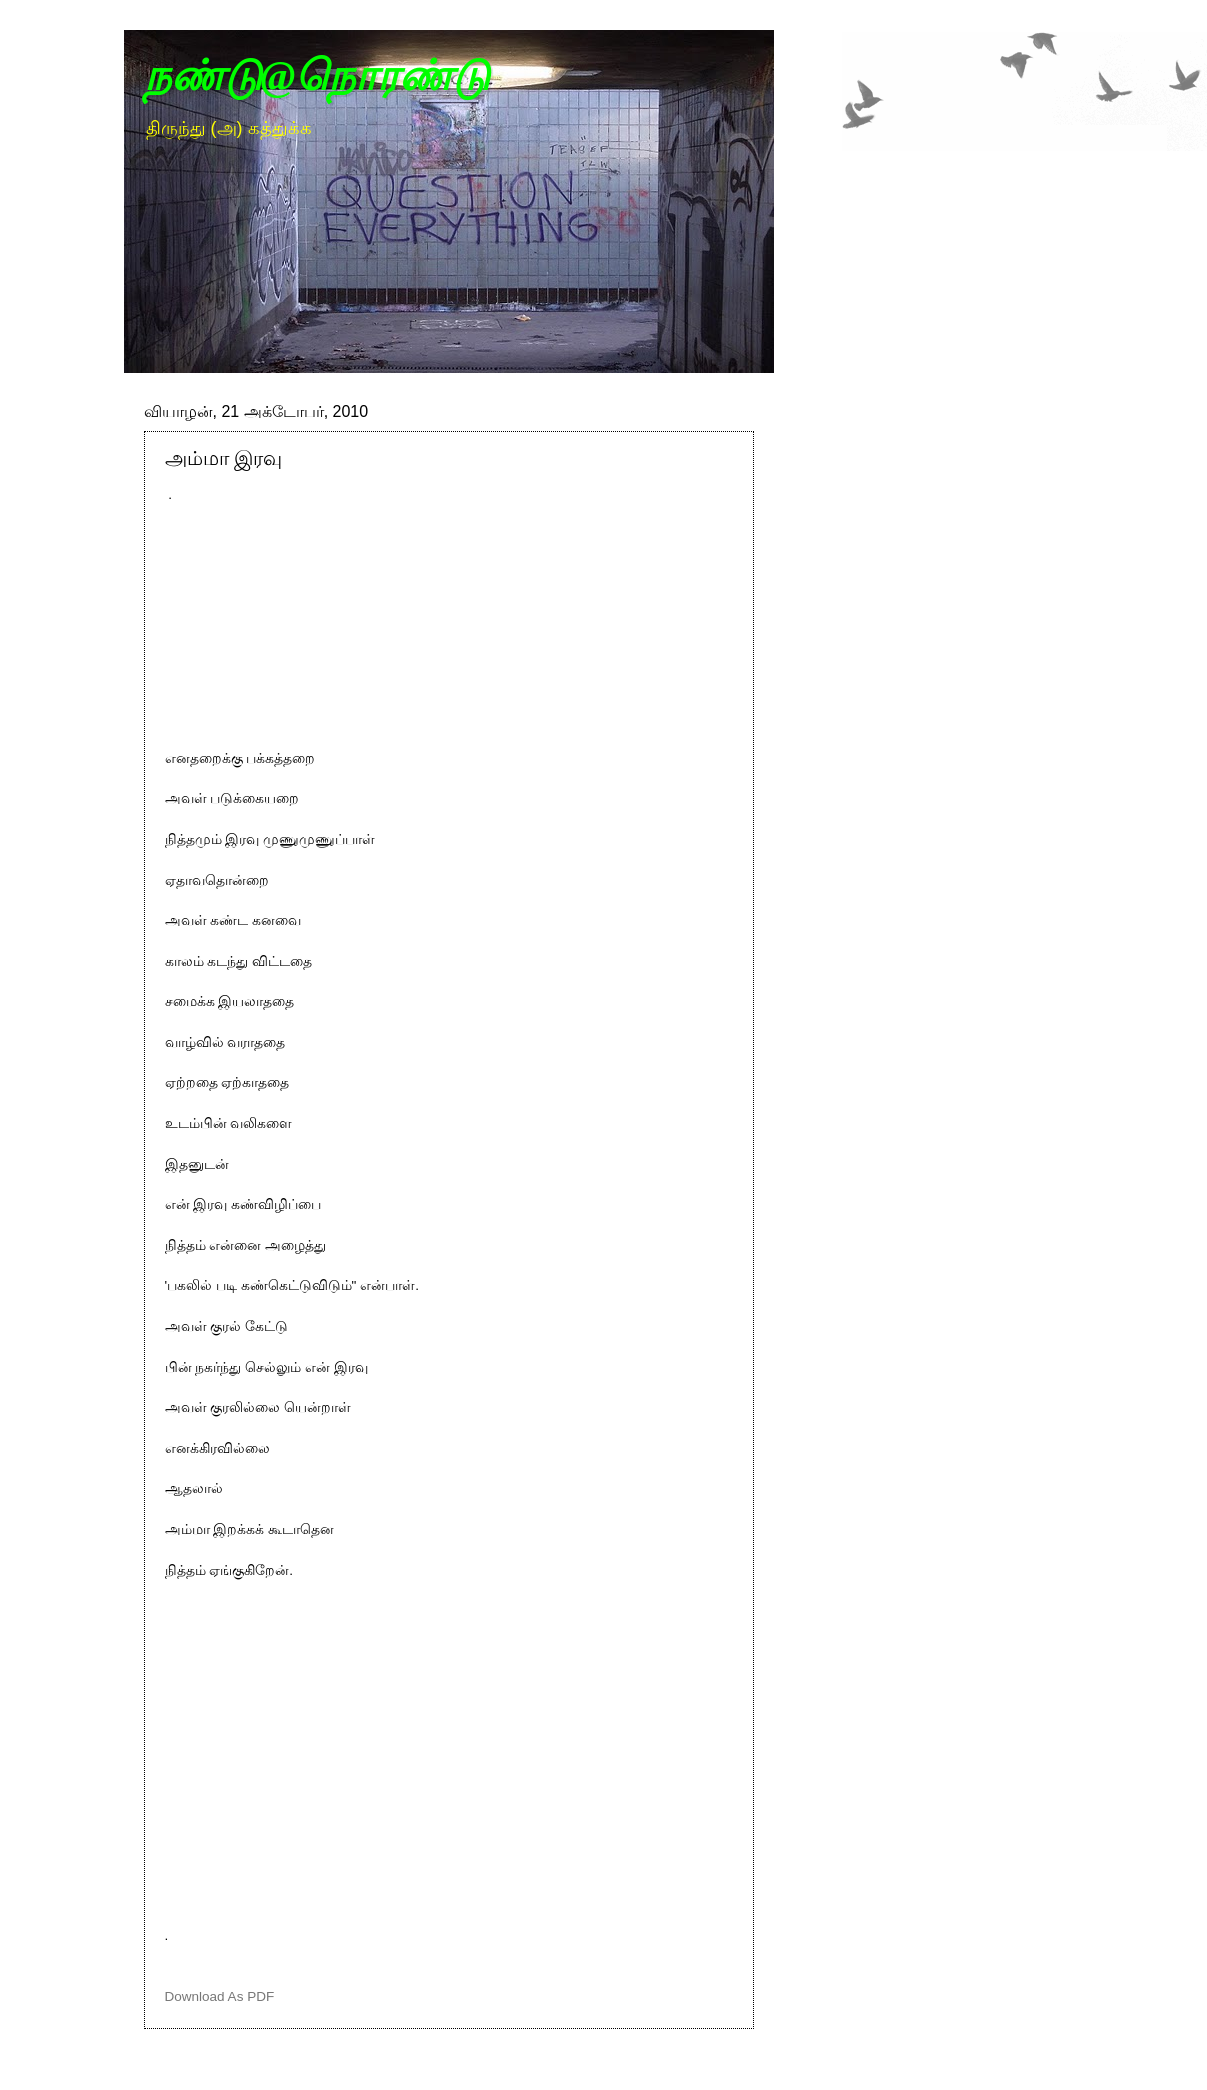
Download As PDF (220, 1996)
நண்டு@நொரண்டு (317, 76)
